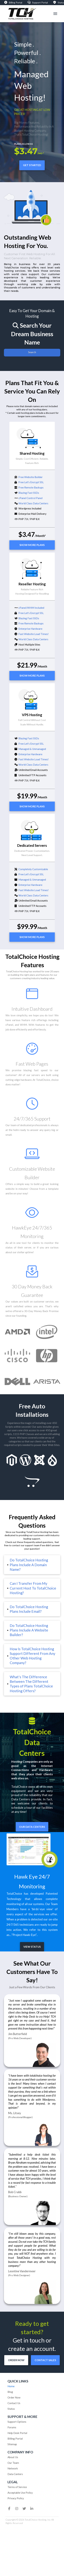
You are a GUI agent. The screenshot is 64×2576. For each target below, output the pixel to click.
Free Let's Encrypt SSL (31, 482)
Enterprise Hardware (30, 628)
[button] (55, 13)
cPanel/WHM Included (31, 607)
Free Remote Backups (31, 487)
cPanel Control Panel (30, 498)
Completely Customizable (33, 869)
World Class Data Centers (33, 503)
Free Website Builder (30, 477)
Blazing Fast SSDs (28, 492)
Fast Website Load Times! (33, 633)
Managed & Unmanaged (32, 748)
